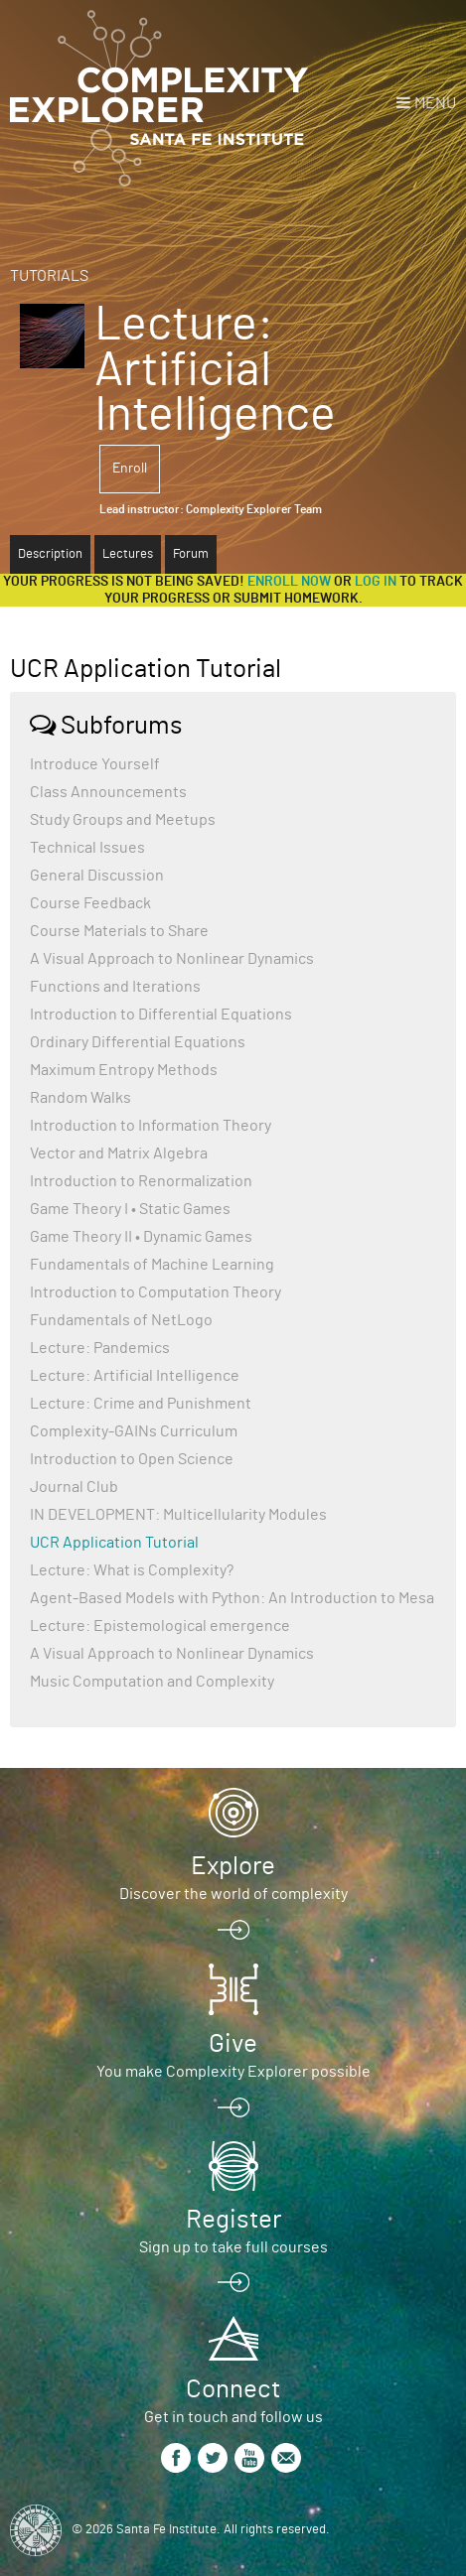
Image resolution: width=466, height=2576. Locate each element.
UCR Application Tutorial (114, 1543)
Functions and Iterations (115, 987)
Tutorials (49, 276)
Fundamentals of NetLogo (121, 1320)
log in (375, 582)
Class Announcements (108, 792)
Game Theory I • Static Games (130, 1209)
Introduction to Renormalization (141, 1181)
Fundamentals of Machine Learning (152, 1265)
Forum (191, 554)
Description (50, 554)
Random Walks (80, 1098)
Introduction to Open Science (131, 1459)
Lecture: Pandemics (100, 1348)
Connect (233, 2389)
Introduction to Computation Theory (155, 1292)
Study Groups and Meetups (123, 820)
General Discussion (97, 875)
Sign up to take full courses (233, 2247)
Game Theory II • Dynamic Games (141, 1237)
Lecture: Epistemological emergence (160, 1626)
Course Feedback (90, 903)
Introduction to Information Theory (150, 1126)
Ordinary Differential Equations (137, 1042)
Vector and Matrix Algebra (119, 1153)
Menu (435, 103)
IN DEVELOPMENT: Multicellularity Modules (178, 1515)
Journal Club (74, 1487)
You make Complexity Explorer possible (233, 2072)
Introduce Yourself (95, 764)
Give (233, 2044)
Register (233, 2220)
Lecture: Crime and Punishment (140, 1404)
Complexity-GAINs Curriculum (133, 1431)
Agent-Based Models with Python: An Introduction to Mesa (232, 1598)
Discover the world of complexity (233, 1894)
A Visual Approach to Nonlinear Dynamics (172, 959)
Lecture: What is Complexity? (131, 1570)
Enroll (129, 468)
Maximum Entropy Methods (124, 1070)
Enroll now (289, 582)
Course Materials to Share (119, 931)
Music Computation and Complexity (152, 1682)
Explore (233, 1866)
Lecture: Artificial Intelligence (134, 1376)
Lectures (127, 554)
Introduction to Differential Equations (161, 1014)
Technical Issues (87, 848)
